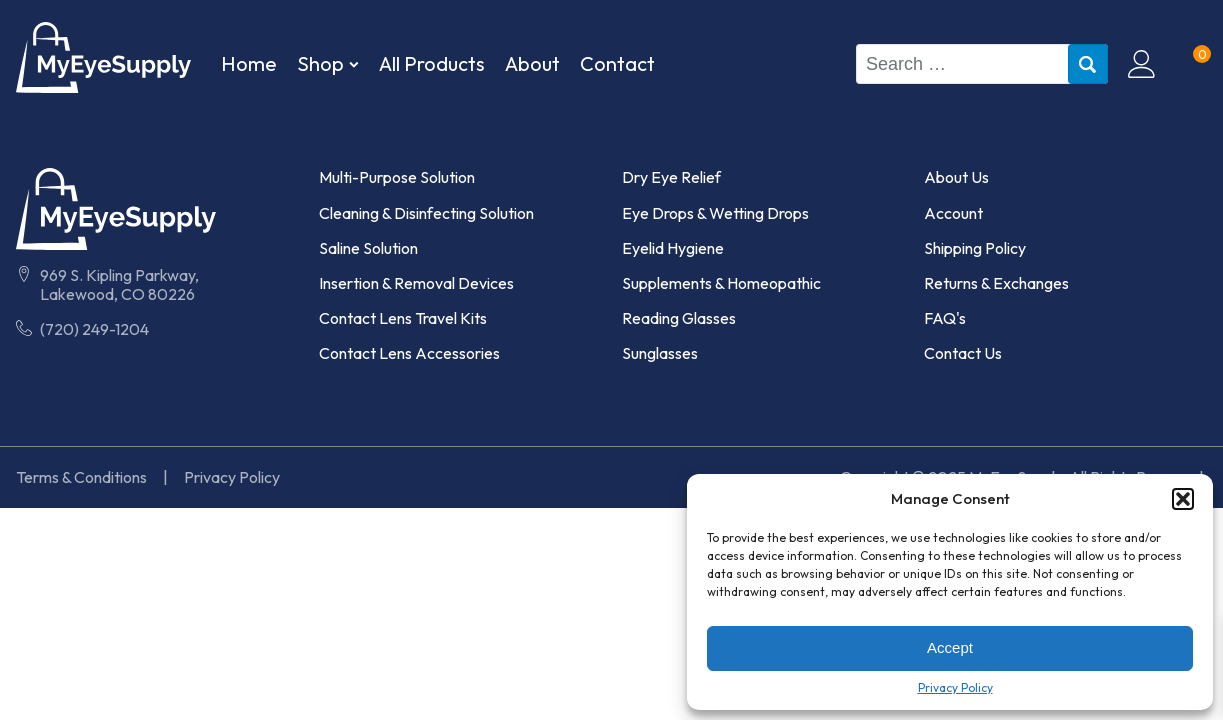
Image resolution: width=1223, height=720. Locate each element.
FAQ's (945, 318)
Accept (950, 647)
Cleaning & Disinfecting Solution (426, 213)
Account (953, 213)
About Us (956, 177)
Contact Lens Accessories (409, 353)
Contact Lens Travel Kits (403, 318)
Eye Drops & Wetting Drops (715, 213)
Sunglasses (660, 353)
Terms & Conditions (81, 477)
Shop (328, 63)
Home (249, 63)
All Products (432, 63)
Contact (617, 63)
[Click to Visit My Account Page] (1142, 64)
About (532, 63)
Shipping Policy (975, 248)
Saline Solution (368, 248)
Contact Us (963, 353)
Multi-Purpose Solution (397, 177)
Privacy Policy (955, 688)
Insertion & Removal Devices (416, 283)
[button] (1183, 499)
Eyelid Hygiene (673, 248)
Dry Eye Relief (671, 177)
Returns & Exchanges (996, 283)
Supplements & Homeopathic (721, 283)
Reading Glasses (679, 318)
